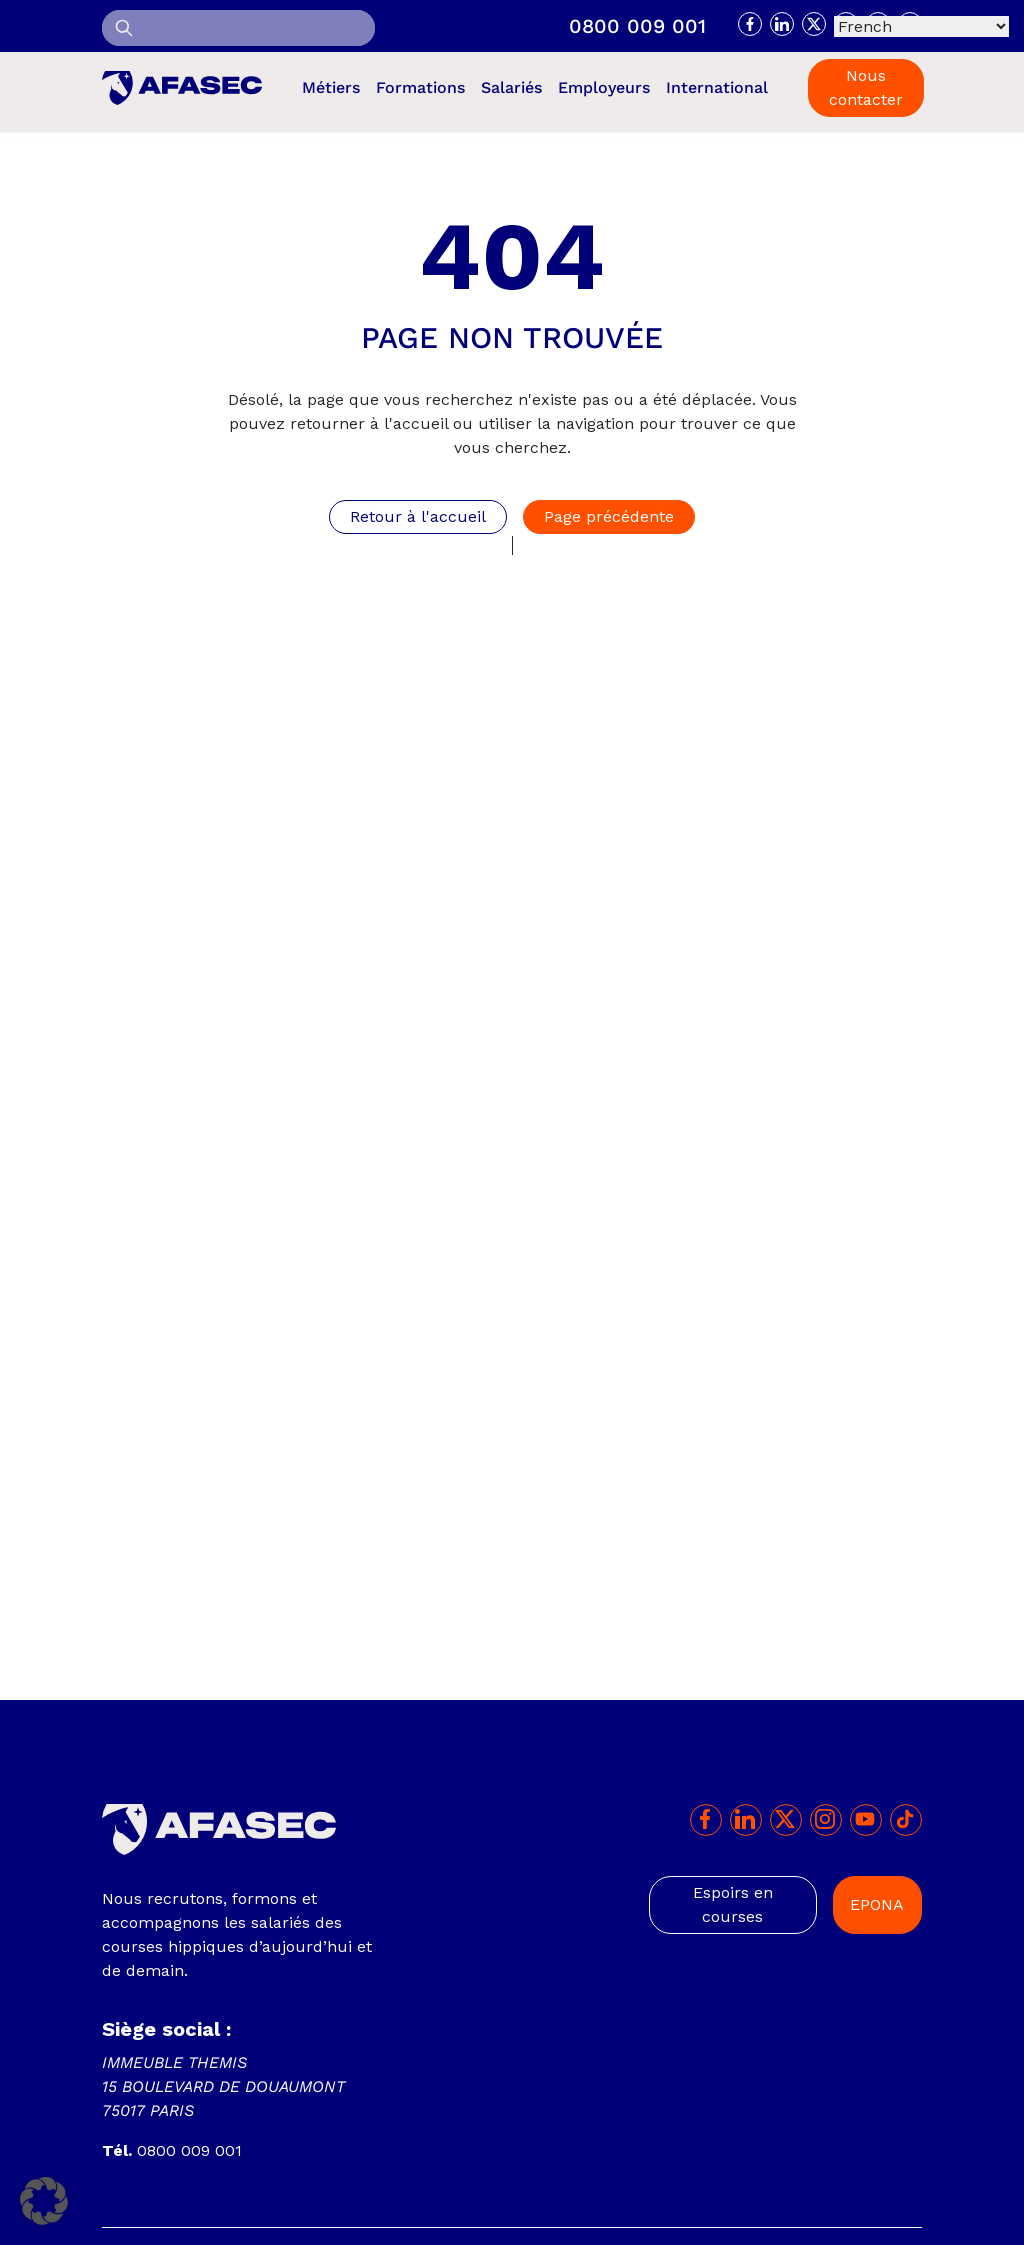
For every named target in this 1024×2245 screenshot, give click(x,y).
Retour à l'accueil (418, 516)
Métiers (331, 87)
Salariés (511, 87)
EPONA (877, 1904)
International (717, 87)
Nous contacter (866, 87)
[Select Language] (921, 26)
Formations (420, 87)
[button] (44, 2201)
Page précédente (609, 516)
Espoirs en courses (733, 1904)
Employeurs (604, 87)
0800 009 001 (637, 26)
